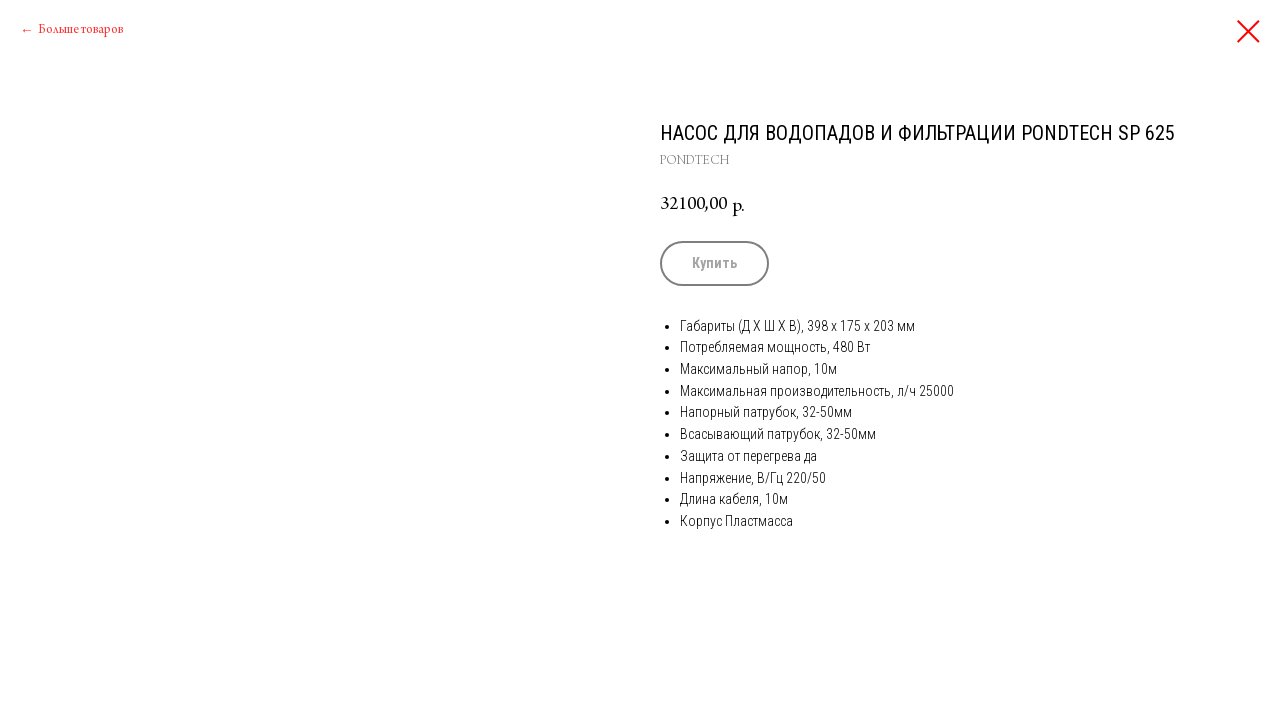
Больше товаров (80, 30)
